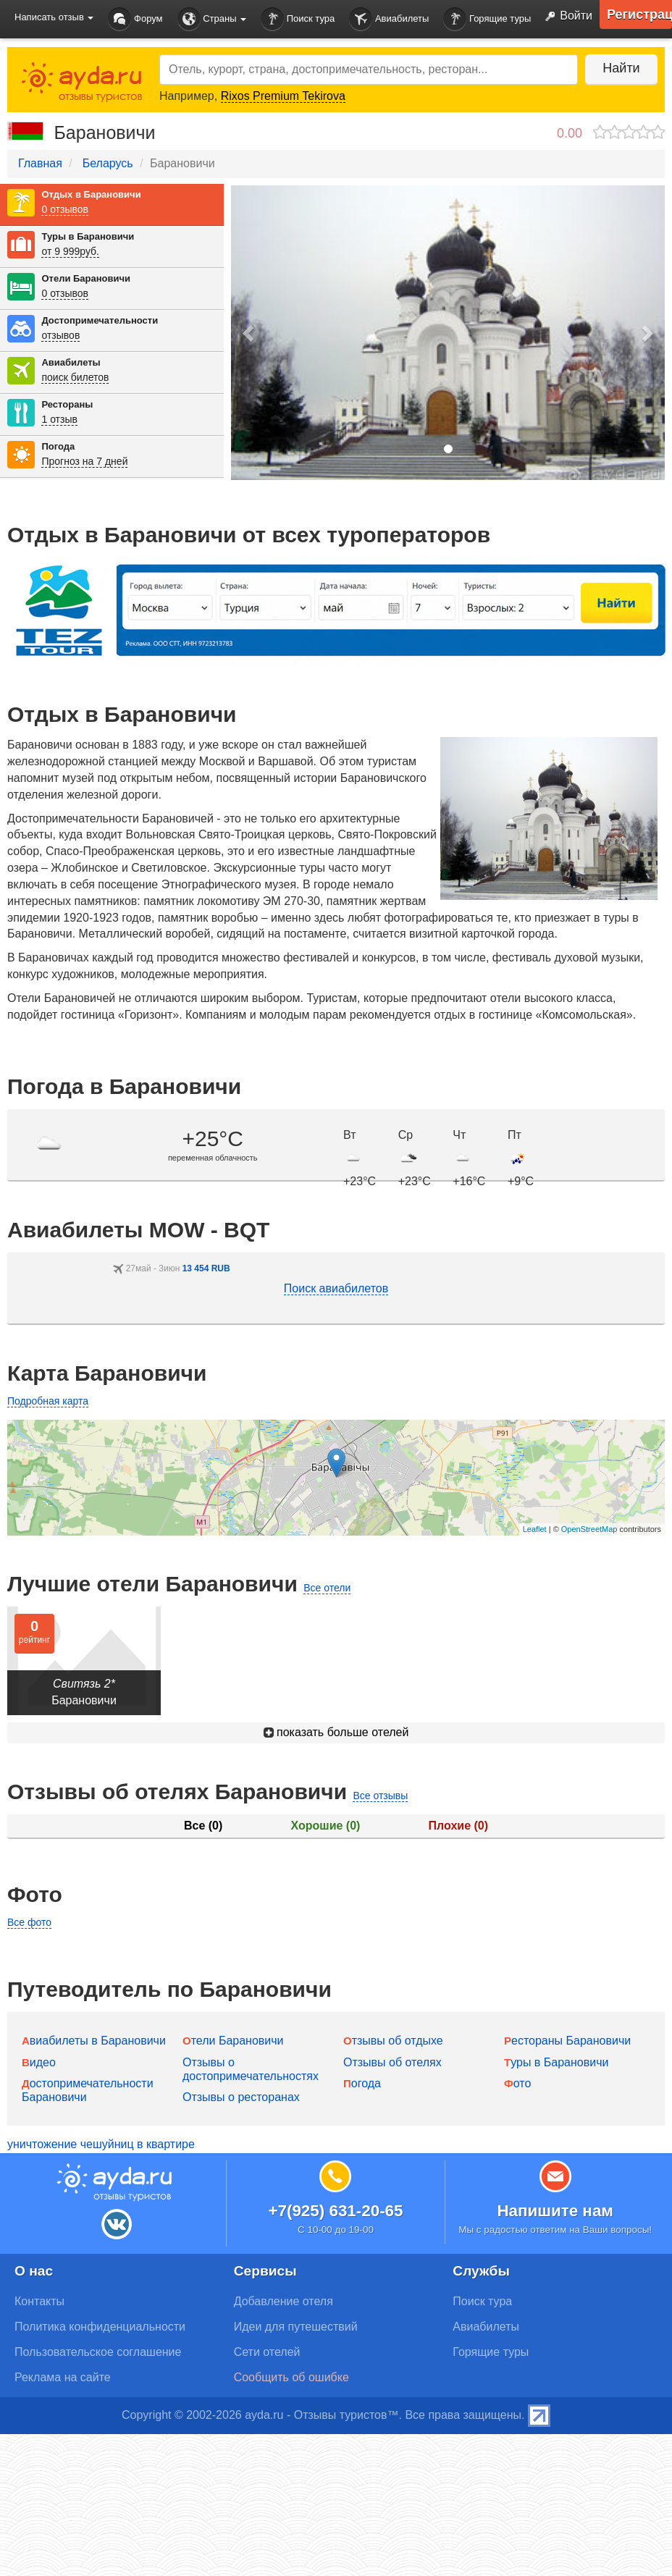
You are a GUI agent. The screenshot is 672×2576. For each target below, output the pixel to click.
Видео (39, 2062)
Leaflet (535, 1529)
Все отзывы (380, 1795)
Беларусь (108, 163)
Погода (58, 446)
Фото (517, 2083)
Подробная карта (47, 1401)
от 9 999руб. (70, 251)
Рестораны (67, 404)
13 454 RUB (206, 1268)
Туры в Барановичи (87, 236)
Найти (620, 68)
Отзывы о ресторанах (241, 2097)
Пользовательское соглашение (97, 2352)
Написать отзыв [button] (53, 17)
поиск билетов (75, 377)
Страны (212, 19)
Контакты (39, 2301)
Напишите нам (555, 2211)
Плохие (458, 1825)
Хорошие (326, 1825)
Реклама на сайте (62, 2377)
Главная (40, 163)
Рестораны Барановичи (567, 2040)
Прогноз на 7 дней (84, 461)
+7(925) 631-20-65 (335, 2211)
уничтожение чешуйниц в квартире (101, 2144)
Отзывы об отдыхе (393, 2040)
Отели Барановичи (85, 278)
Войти (565, 16)
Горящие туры (487, 19)
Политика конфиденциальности (99, 2326)
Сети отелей (267, 2352)
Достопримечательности (99, 320)
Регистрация (639, 14)
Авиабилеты (389, 19)
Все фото (29, 1922)
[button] (249, 332)
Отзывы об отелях (392, 2062)
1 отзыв (59, 419)
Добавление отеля (283, 2301)
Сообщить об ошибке (291, 2377)
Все (203, 1825)
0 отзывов (64, 209)
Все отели (326, 1588)
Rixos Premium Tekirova (283, 96)
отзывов (60, 335)
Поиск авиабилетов (336, 1288)
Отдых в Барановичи (90, 194)
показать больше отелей (336, 1732)
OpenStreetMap (589, 1529)
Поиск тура (298, 19)
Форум (135, 19)
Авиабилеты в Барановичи (94, 2040)
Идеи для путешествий (296, 2326)
